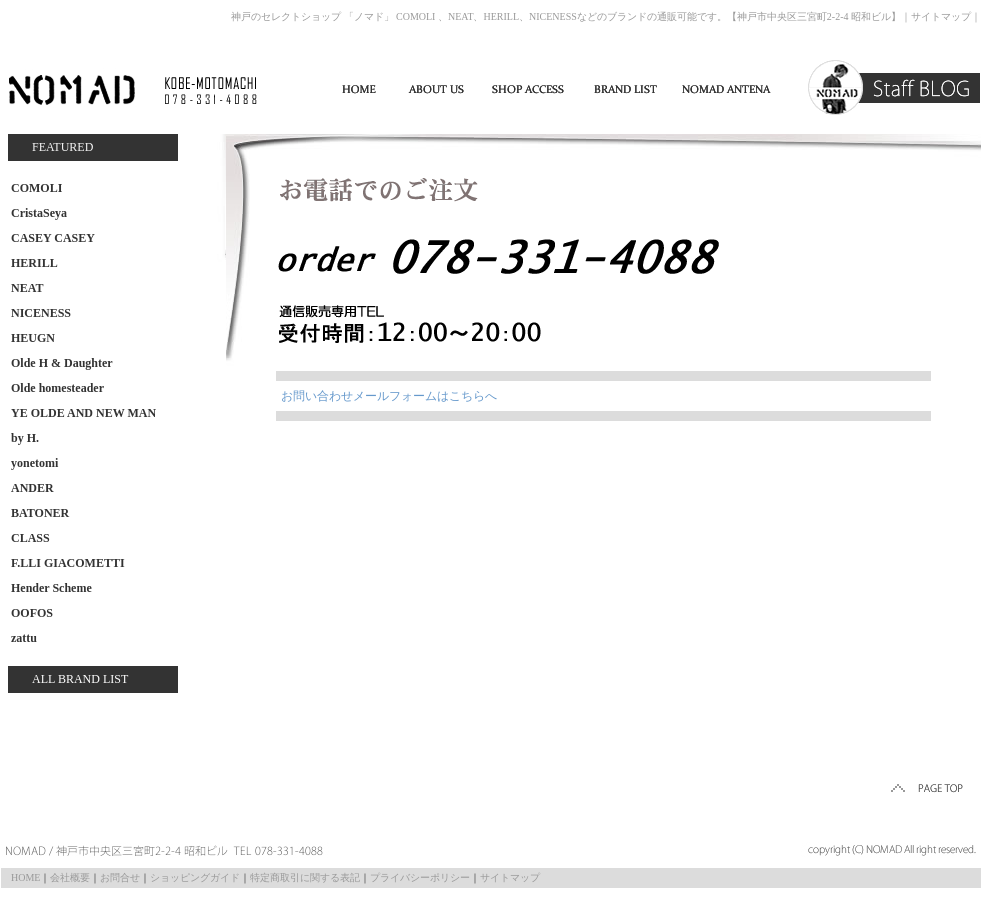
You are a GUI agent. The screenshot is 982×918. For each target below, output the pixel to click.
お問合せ (120, 877)
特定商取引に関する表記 (305, 877)
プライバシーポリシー (420, 877)
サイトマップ (941, 16)
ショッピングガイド (195, 877)
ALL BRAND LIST (80, 679)
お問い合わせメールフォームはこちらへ (389, 396)
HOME (25, 877)
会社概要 (70, 877)
